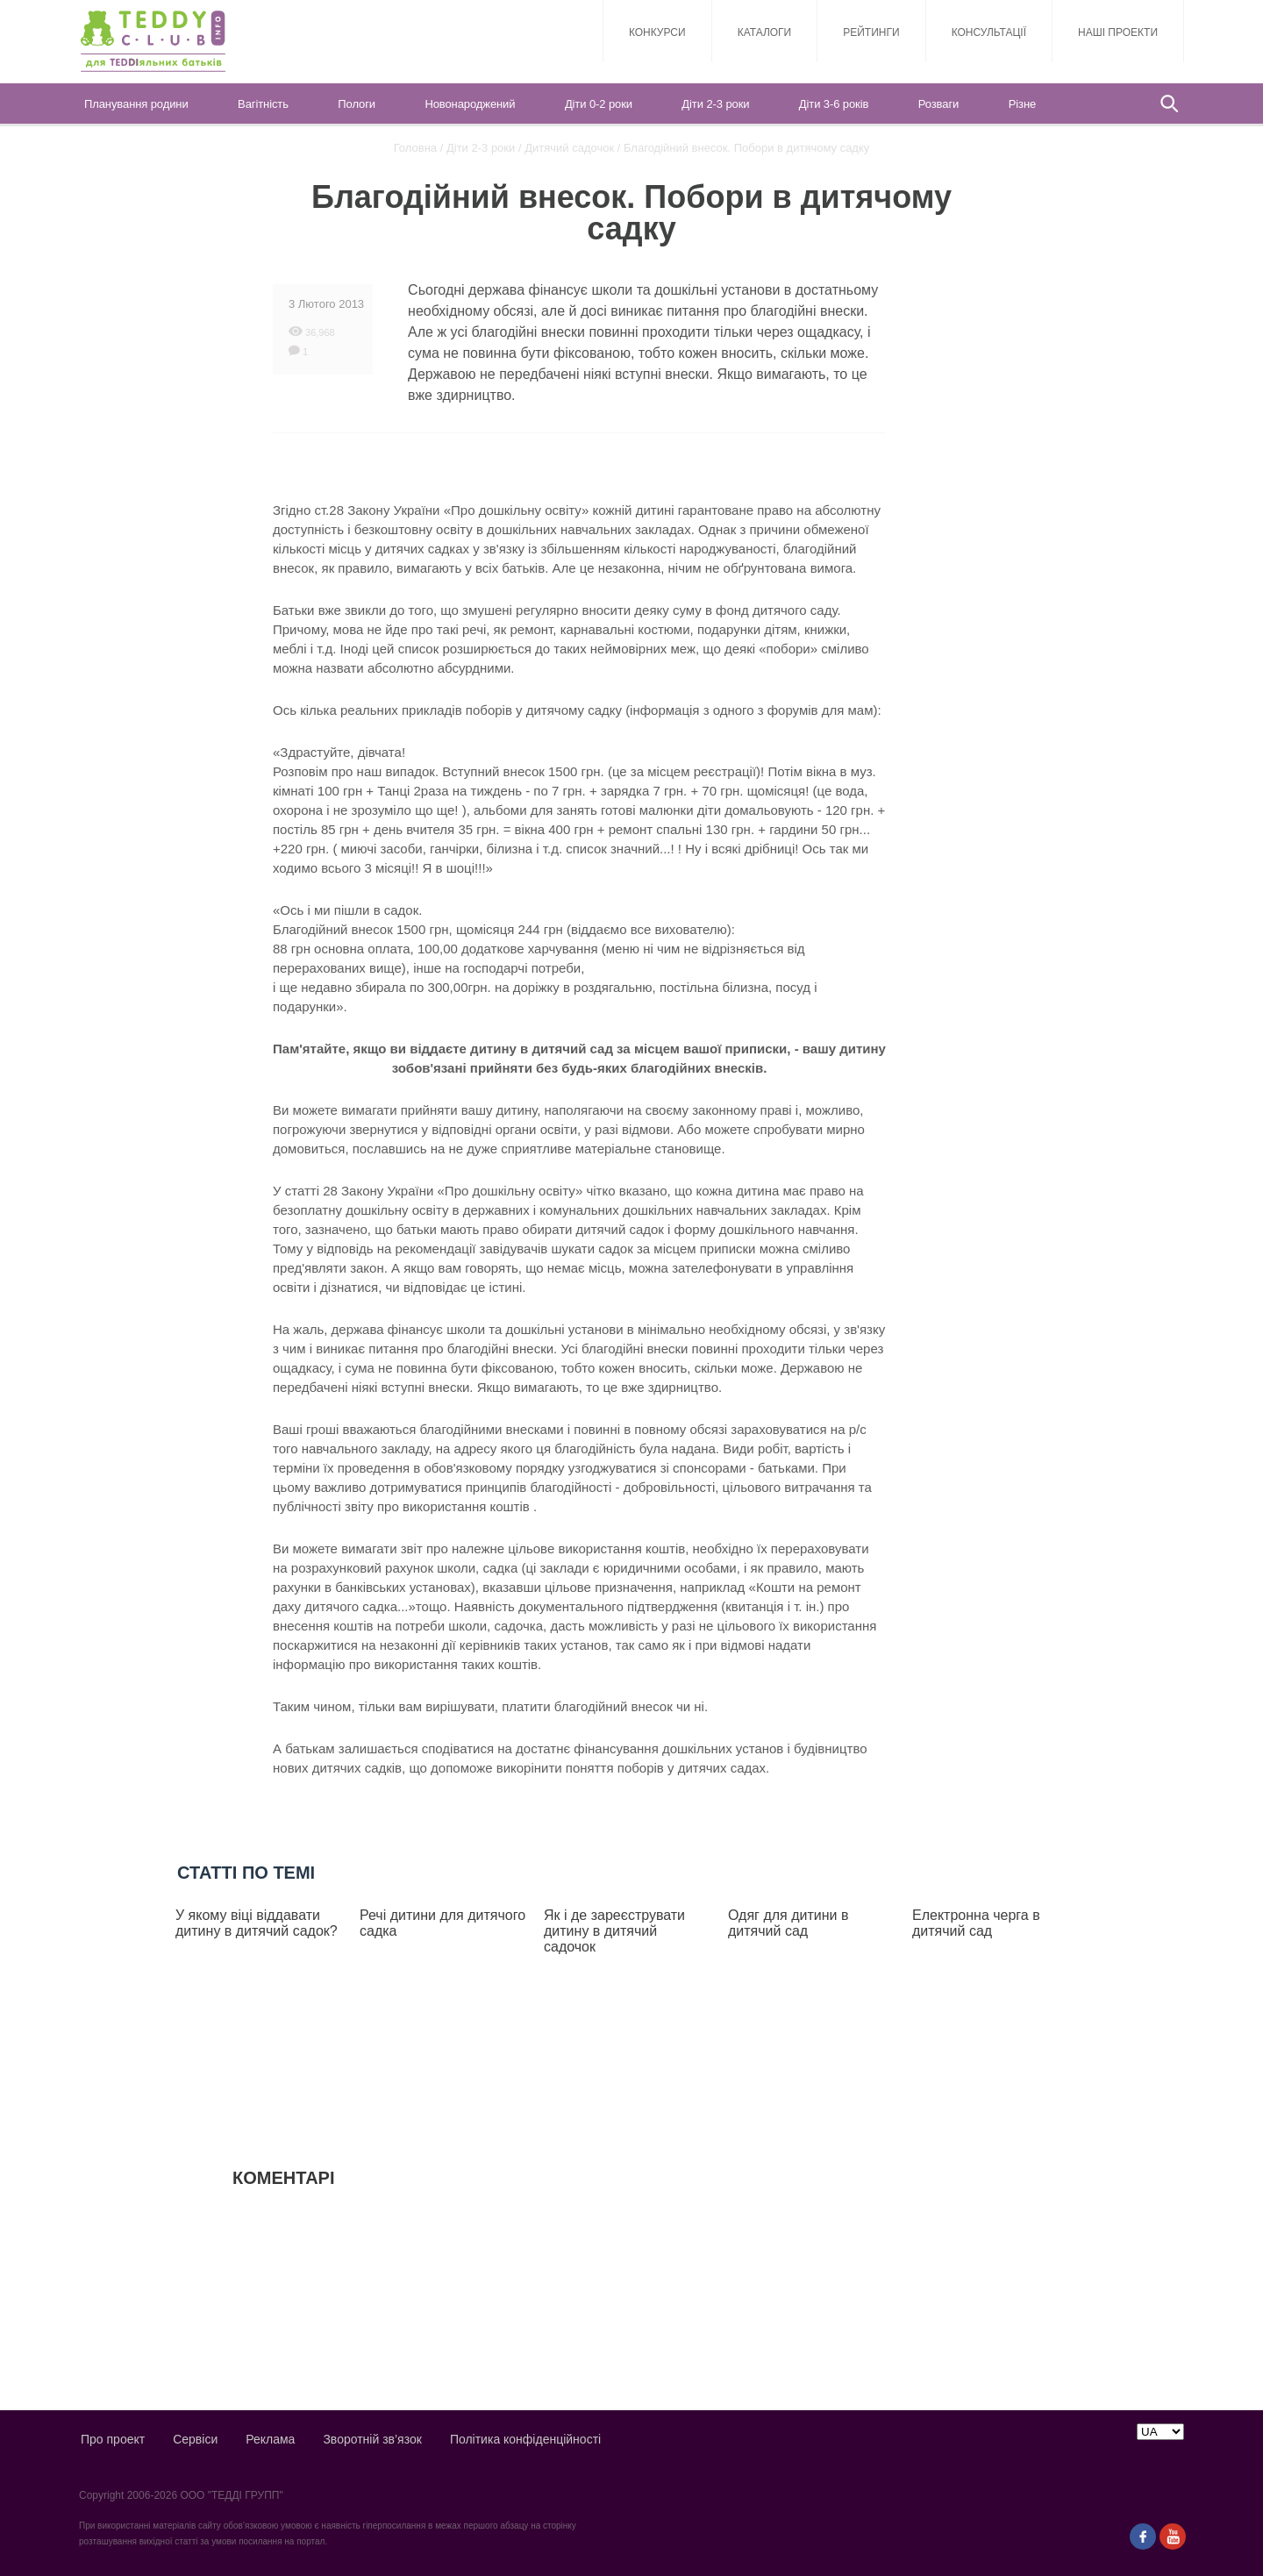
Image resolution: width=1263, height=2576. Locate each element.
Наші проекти (1118, 32)
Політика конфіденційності (525, 2439)
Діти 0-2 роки (598, 104)
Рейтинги (871, 32)
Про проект (113, 2439)
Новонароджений (470, 104)
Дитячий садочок (569, 147)
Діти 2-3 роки (715, 104)
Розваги (938, 104)
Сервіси (195, 2439)
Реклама (270, 2439)
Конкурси (657, 32)
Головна (415, 147)
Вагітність (263, 104)
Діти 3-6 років (833, 104)
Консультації (989, 32)
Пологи (356, 104)
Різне (1022, 104)
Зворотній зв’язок (372, 2439)
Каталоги (765, 32)
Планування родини (136, 104)
